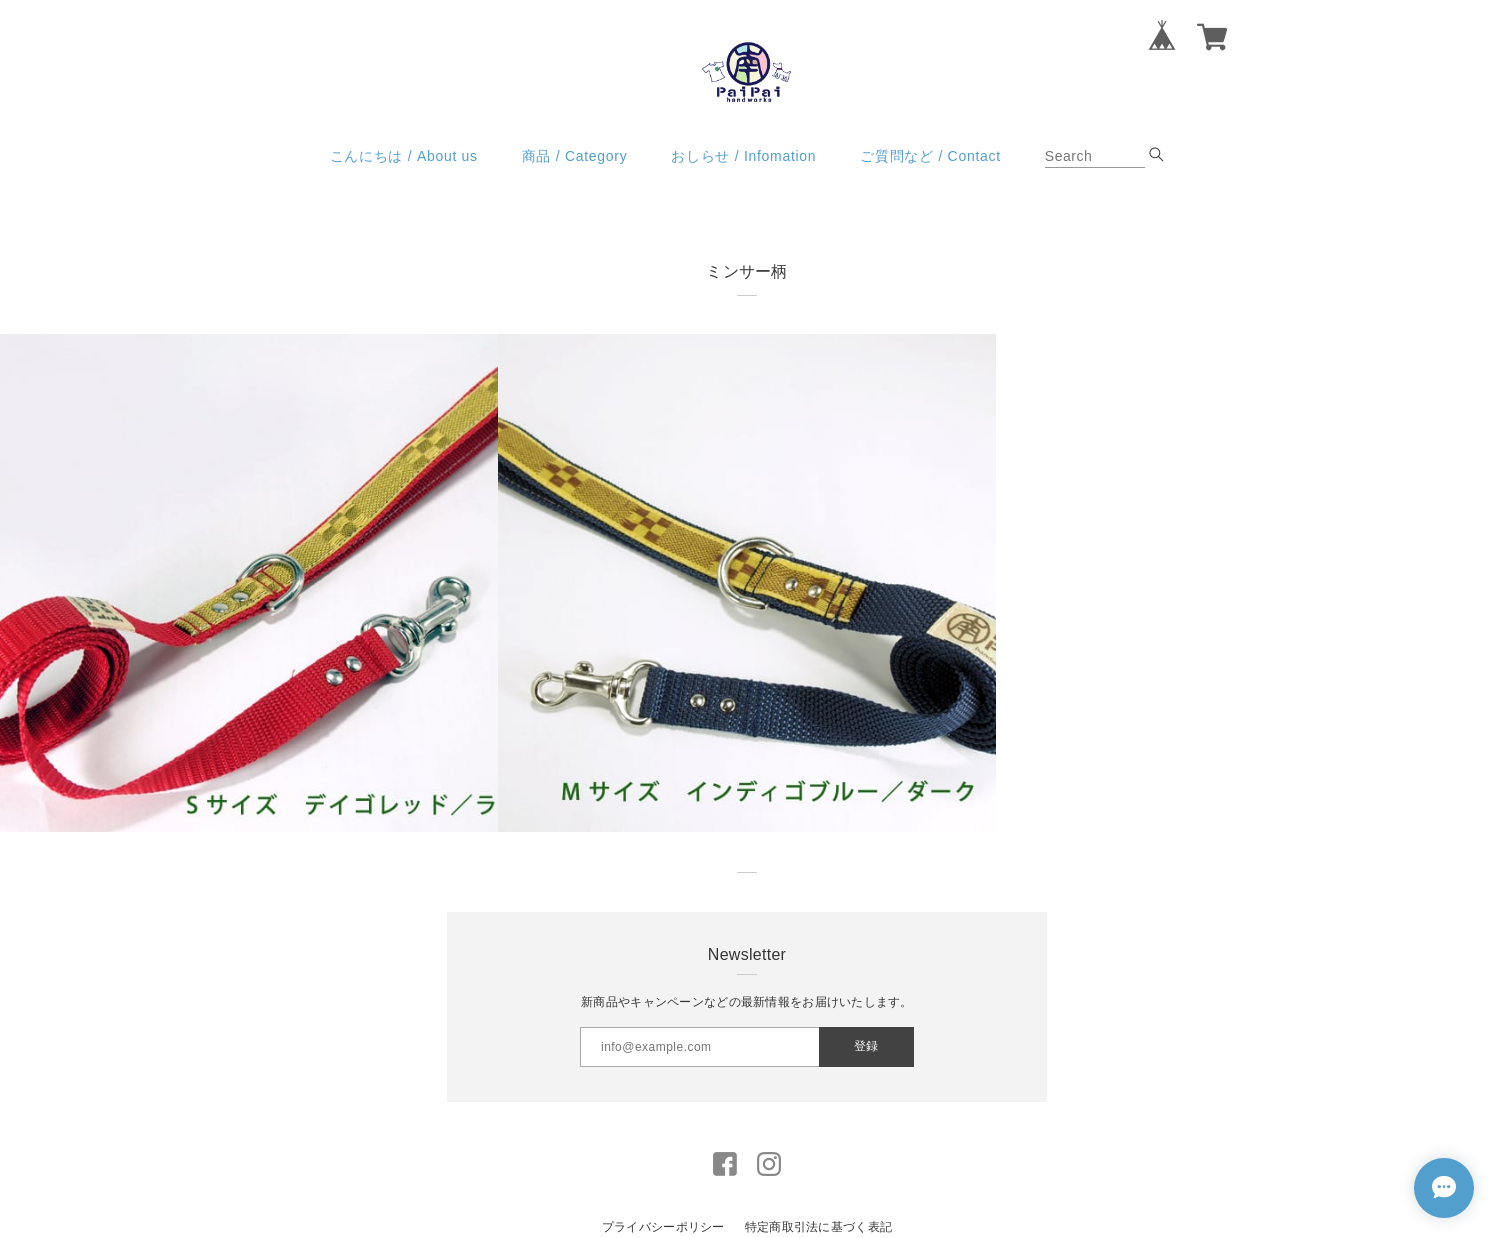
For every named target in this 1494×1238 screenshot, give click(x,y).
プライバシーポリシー (663, 1227)
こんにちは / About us (404, 156)
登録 (866, 1046)
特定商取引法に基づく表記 (818, 1227)
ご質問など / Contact (930, 156)
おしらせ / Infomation (743, 156)
